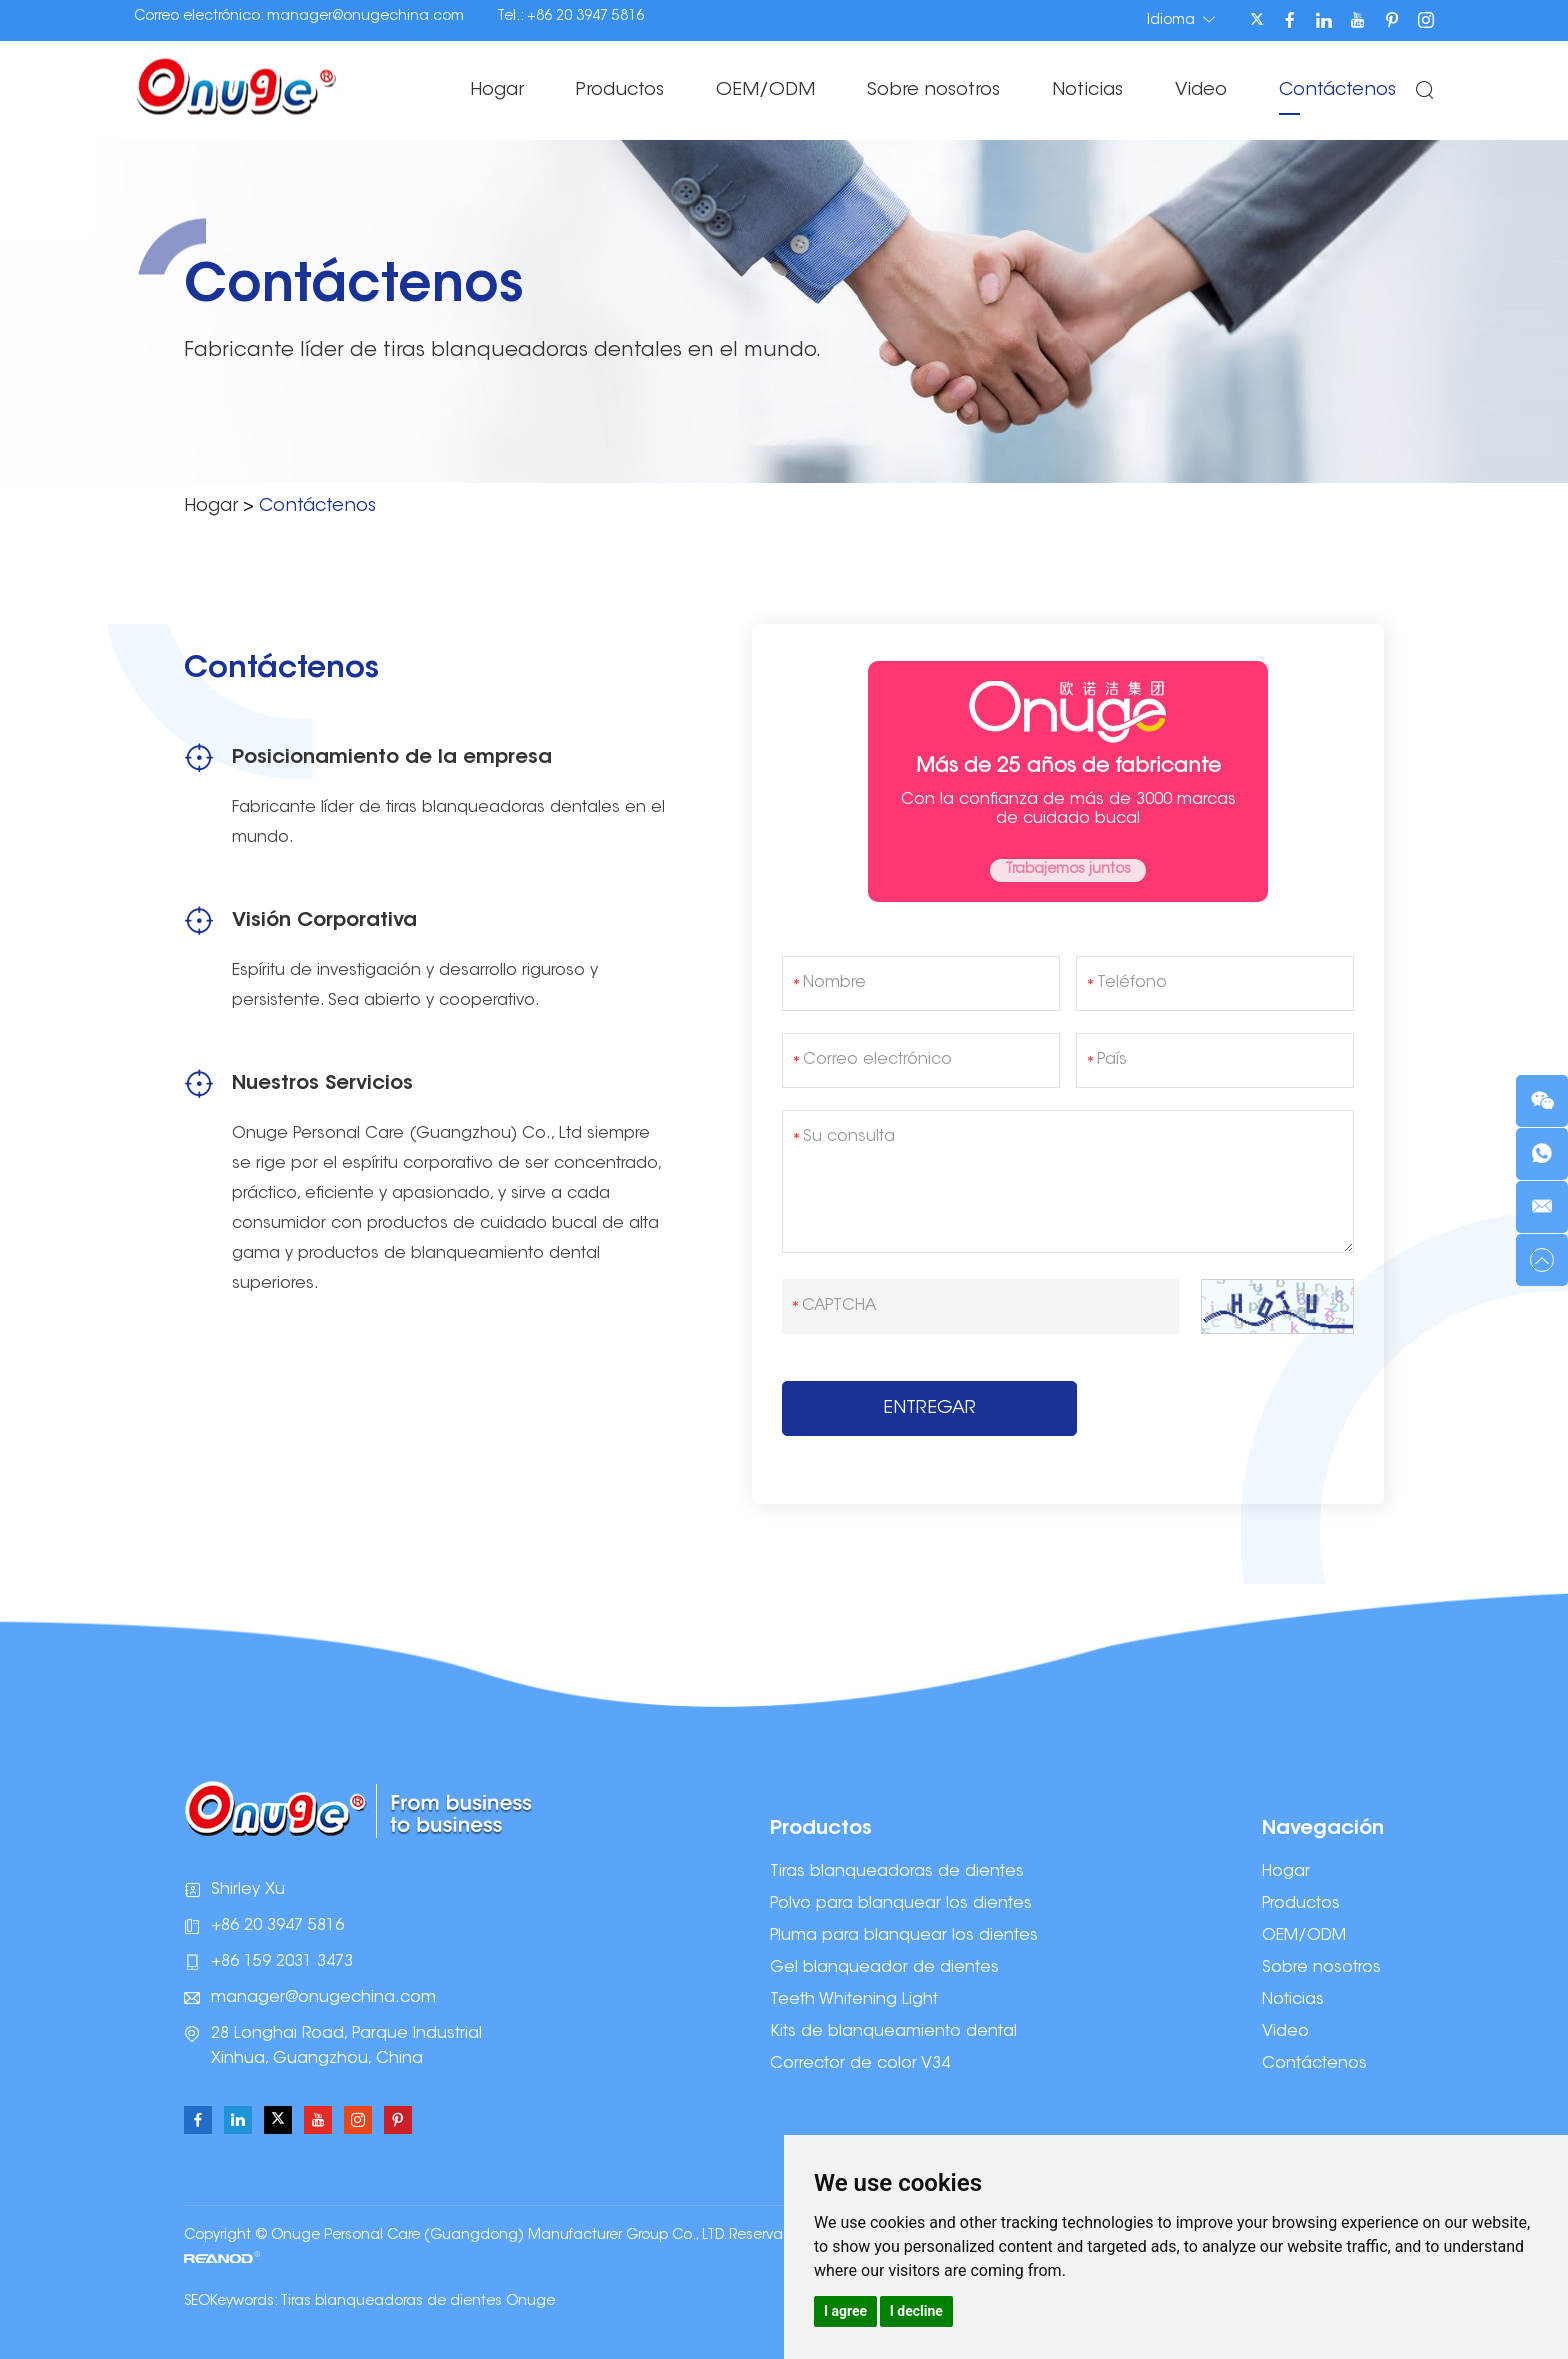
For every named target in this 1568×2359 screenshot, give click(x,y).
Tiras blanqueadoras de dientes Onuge (417, 2302)
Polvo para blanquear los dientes (901, 1904)
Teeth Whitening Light (854, 2000)
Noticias (1087, 91)
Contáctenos (1337, 91)
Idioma (1181, 20)
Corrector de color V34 (860, 2064)
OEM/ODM (765, 91)
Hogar (497, 91)
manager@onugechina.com (365, 17)
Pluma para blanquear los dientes (904, 1936)
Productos (620, 91)
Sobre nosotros (933, 91)
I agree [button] (845, 2311)
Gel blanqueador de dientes (884, 1968)
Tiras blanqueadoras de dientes (897, 1872)
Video (1201, 91)
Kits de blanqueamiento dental (893, 2032)
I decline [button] (916, 2311)
